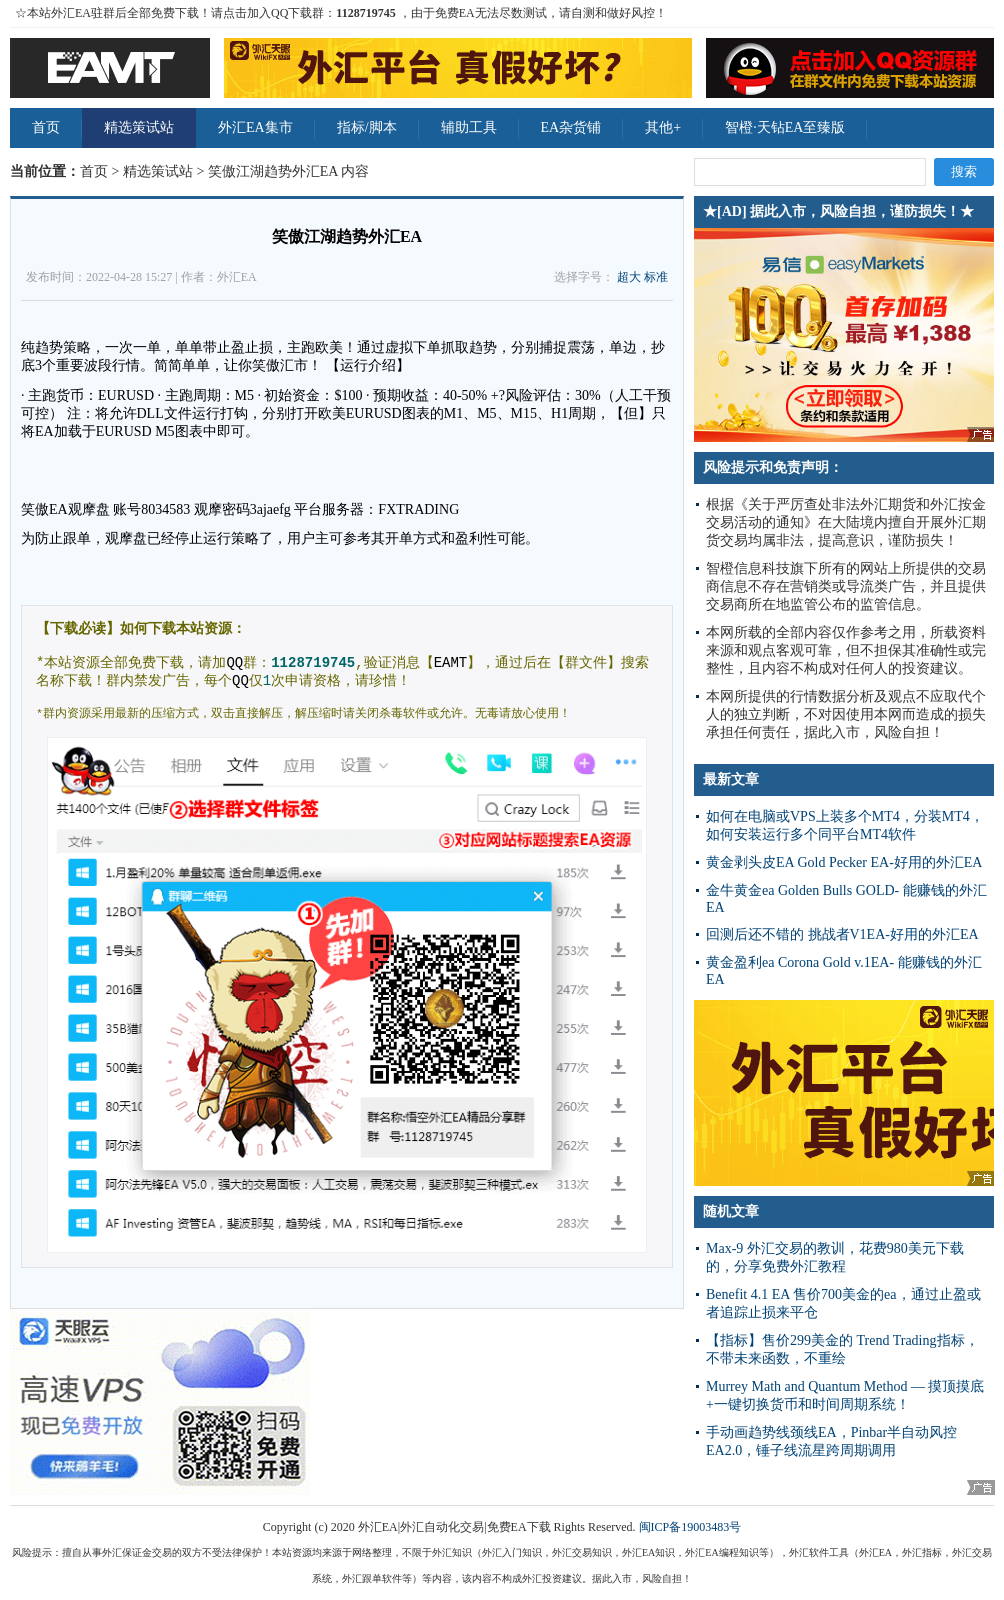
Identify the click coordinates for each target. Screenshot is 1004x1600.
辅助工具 (469, 127)
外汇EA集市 (255, 127)
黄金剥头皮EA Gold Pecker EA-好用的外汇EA (844, 862)
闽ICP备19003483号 (690, 1527)
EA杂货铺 (571, 127)
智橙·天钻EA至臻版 (785, 127)
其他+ (663, 127)
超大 (629, 277)
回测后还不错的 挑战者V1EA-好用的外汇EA (842, 934)
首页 (46, 127)
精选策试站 (139, 127)
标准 (656, 277)
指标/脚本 (367, 127)
